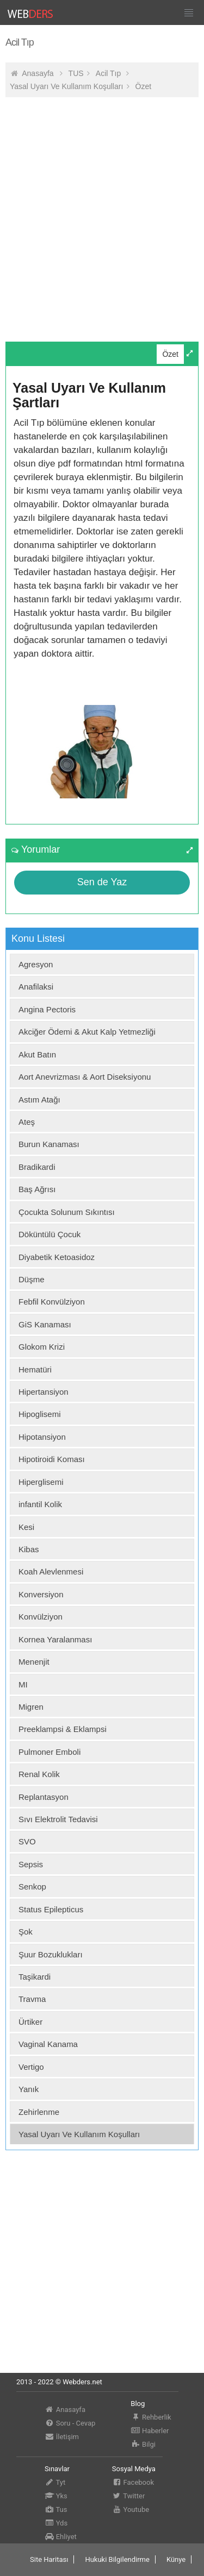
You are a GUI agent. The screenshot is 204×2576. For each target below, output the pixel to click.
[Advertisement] (102, 207)
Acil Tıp (109, 73)
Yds (56, 2523)
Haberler (150, 2431)
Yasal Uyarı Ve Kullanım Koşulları (66, 86)
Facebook (133, 2482)
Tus (56, 2509)
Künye (176, 2559)
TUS (76, 73)
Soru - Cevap (70, 2423)
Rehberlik (151, 2417)
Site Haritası (49, 2559)
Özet (143, 86)
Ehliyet (61, 2537)
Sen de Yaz (102, 882)
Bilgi (143, 2444)
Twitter (128, 2496)
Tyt (55, 2482)
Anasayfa (37, 73)
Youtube (130, 2509)
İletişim (62, 2437)
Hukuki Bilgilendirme (117, 2559)
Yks (56, 2496)
